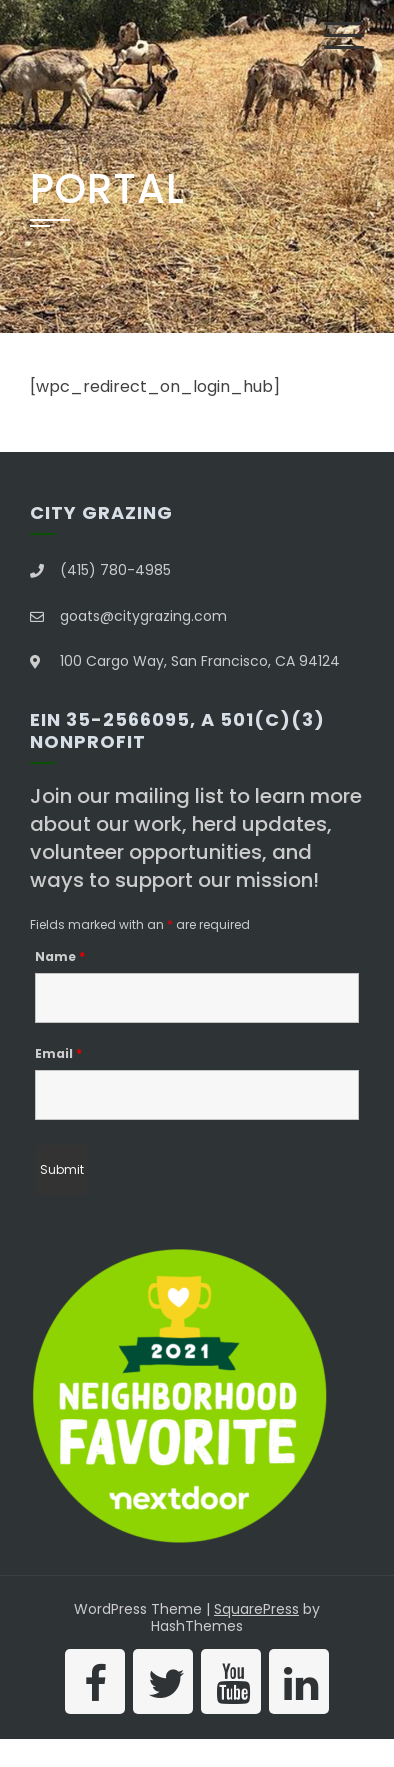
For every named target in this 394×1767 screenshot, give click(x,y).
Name (60, 956)
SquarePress (256, 1609)
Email (58, 1053)
